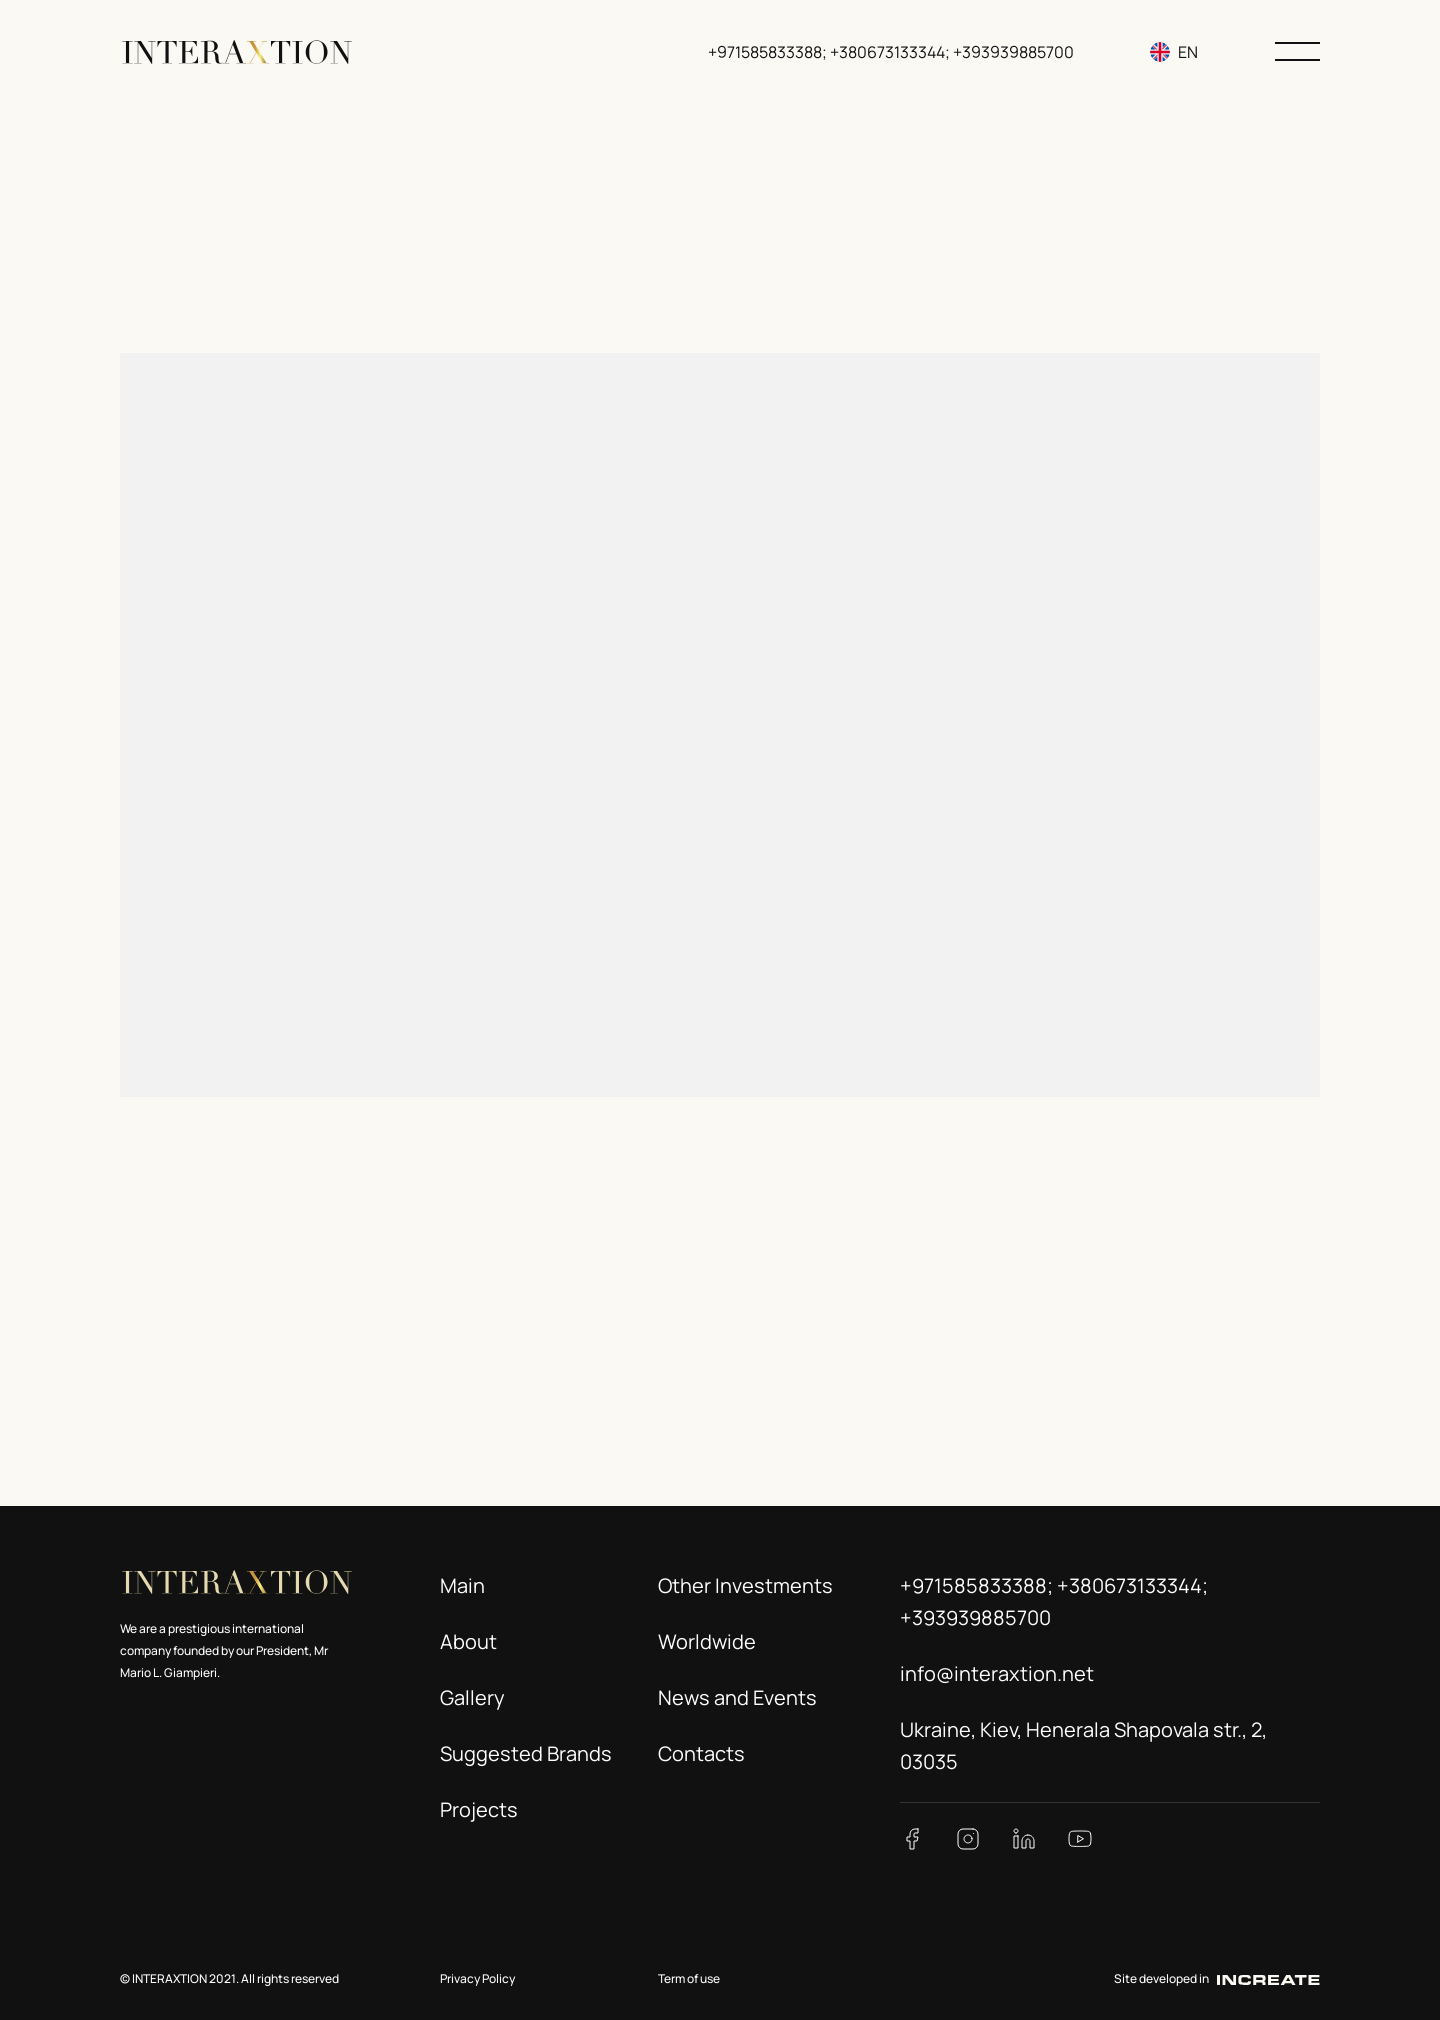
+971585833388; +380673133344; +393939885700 (893, 52)
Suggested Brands (526, 1753)
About (468, 1641)
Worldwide (707, 1641)
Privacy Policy (477, 1978)
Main (462, 1585)
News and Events (737, 1697)
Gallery (472, 1697)
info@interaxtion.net (997, 1673)
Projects (479, 1809)
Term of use (689, 1978)
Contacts (701, 1753)
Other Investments (745, 1585)
